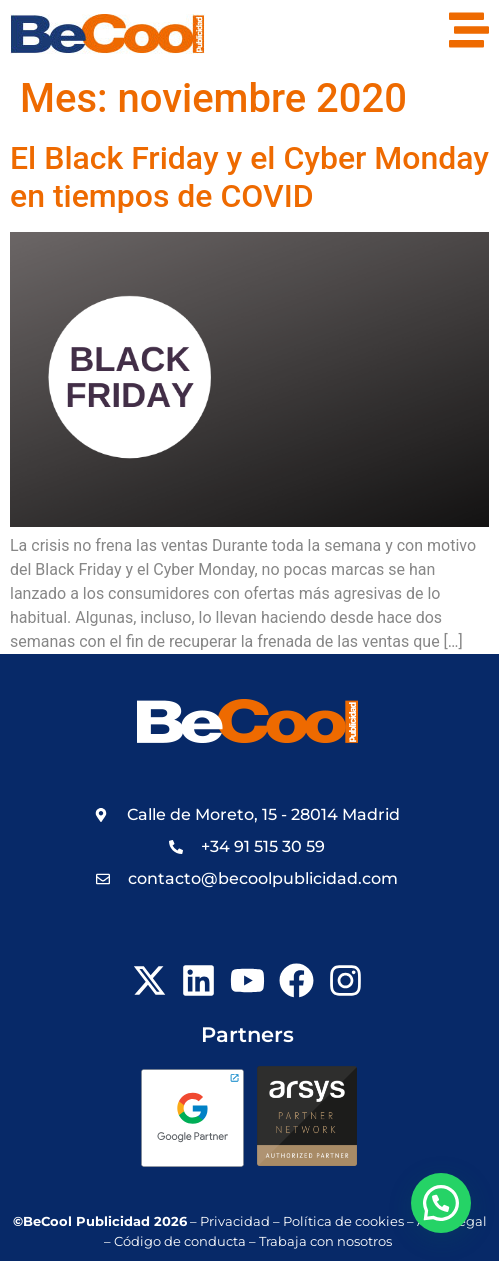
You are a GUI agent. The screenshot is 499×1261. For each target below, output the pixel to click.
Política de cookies (343, 1221)
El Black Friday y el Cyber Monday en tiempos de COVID (249, 177)
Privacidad (235, 1221)
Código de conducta (180, 1241)
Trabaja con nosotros (327, 1241)
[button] (441, 1203)
